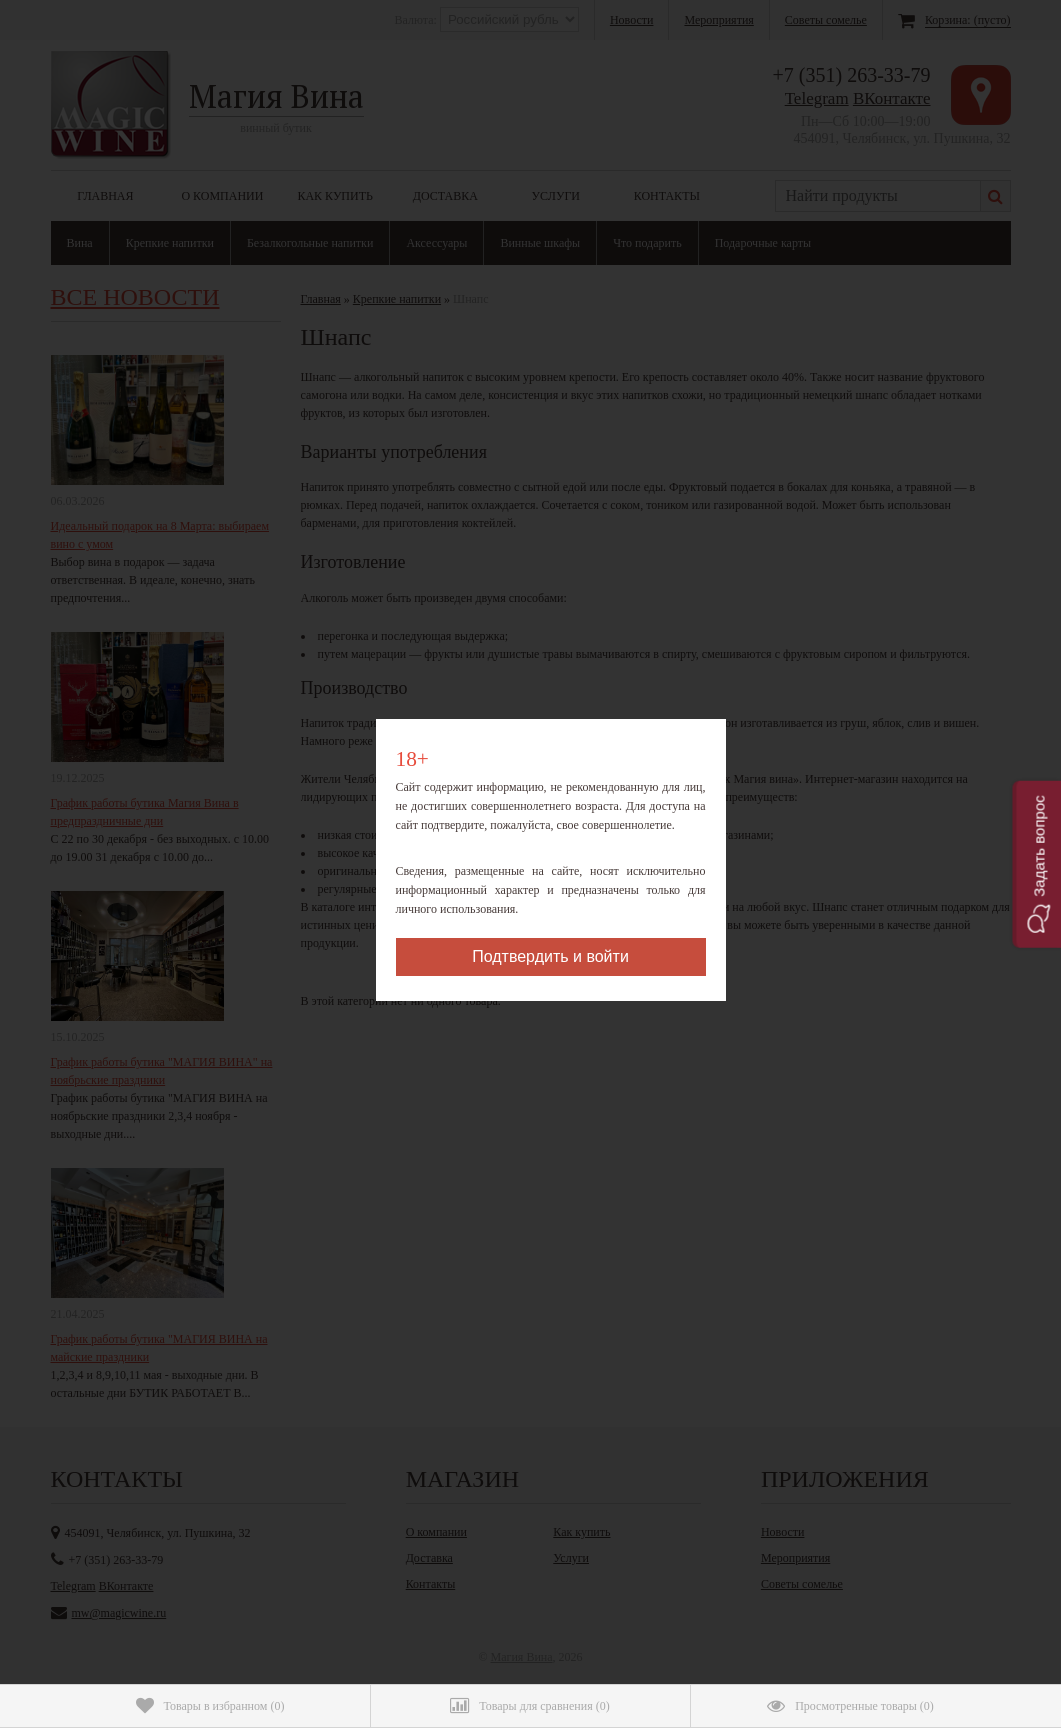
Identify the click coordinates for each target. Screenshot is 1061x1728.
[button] (1036, 863)
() (210, 1706)
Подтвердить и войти (550, 956)
